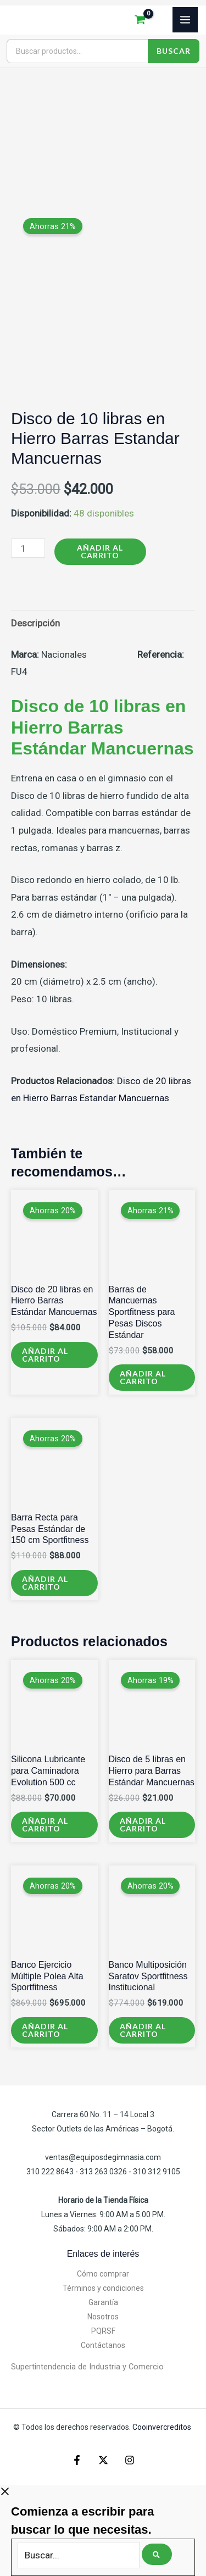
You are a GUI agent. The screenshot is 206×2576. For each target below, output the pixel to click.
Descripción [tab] (35, 623)
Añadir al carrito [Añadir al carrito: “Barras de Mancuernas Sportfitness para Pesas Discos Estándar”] (143, 1377)
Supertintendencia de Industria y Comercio (87, 2367)
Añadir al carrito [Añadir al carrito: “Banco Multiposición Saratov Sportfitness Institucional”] (143, 2030)
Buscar (174, 50)
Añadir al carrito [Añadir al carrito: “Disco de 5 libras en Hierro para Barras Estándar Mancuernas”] (143, 1824)
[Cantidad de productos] (28, 548)
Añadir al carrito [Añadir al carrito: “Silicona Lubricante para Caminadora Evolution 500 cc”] (45, 1824)
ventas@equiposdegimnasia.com (103, 2157)
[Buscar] (157, 2554)
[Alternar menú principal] (185, 19)
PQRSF (103, 2331)
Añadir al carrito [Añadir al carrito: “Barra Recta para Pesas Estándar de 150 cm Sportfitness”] (45, 1582)
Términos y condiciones (103, 2288)
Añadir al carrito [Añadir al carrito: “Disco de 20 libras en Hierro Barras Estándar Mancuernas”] (45, 1354)
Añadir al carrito (100, 551)
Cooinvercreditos (162, 2427)
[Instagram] (130, 2460)
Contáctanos (103, 2345)
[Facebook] (77, 2460)
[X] (103, 2460)
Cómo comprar (103, 2273)
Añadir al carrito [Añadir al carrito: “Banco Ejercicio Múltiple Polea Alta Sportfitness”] (45, 2030)
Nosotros (103, 2316)
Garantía (103, 2302)
